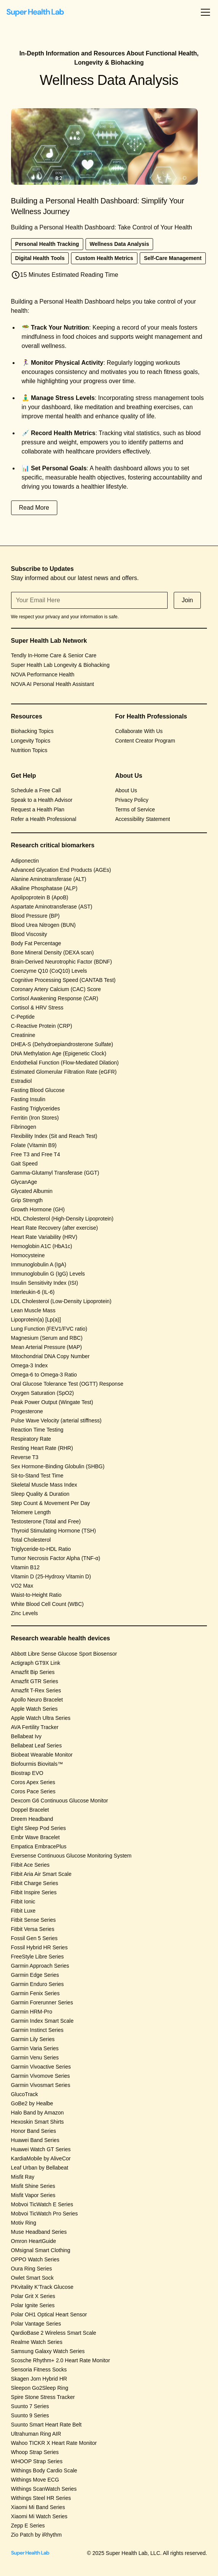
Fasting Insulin (28, 1099)
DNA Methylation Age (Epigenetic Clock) (59, 1053)
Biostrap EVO (27, 1773)
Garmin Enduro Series (37, 1984)
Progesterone (27, 1411)
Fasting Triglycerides (35, 1108)
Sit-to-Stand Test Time (37, 1475)
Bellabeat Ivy (26, 1736)
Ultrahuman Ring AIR (36, 2434)
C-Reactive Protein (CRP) (41, 1026)
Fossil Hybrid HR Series (39, 1947)
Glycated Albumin (32, 1191)
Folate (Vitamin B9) (34, 1145)
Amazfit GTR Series (34, 1681)
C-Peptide (23, 1017)
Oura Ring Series (31, 2269)
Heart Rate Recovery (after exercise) (54, 1228)
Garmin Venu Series (35, 2057)
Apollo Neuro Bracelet (37, 1700)
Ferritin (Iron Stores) (35, 1118)
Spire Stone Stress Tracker (43, 2397)
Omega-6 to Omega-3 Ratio (44, 1375)
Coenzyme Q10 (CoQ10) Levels (49, 971)
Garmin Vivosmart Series (40, 2085)
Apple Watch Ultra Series (41, 1718)
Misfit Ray (22, 2177)
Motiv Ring (23, 2223)
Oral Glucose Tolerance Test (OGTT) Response (67, 1384)
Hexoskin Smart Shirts (37, 2122)
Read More (34, 507)
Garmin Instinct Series (37, 2030)
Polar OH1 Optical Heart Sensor (49, 2314)
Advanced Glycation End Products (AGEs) (61, 870)
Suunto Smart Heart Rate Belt (46, 2425)
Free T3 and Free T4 (35, 1154)
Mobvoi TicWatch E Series (42, 2204)
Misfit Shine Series (33, 2186)
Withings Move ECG (35, 2480)
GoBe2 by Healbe (32, 2103)
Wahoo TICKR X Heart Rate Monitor (54, 2443)
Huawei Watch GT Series (41, 2149)
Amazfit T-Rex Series (36, 1690)
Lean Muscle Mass (33, 1310)
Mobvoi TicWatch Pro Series (44, 2213)
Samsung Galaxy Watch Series (48, 2351)
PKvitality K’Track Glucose (42, 2287)
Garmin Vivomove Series (40, 2076)
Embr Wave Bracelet (35, 1837)
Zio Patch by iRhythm (36, 2535)
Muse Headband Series (39, 2232)
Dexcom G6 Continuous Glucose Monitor (59, 1801)
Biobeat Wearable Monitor (42, 1755)
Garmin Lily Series (33, 2039)
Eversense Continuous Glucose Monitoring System (71, 1856)
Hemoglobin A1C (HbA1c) (41, 1246)
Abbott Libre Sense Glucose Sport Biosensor (64, 1654)
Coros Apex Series (33, 1782)
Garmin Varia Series (35, 2048)
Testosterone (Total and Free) (46, 1521)
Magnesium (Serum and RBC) (47, 1338)
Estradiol (21, 1081)
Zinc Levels (24, 1613)
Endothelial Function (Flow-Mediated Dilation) (65, 1063)
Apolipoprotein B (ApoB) (39, 897)
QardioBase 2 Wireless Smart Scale (53, 2333)
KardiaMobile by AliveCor (41, 2158)
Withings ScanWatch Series (44, 2489)
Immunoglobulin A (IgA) (38, 1264)
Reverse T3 (25, 1457)
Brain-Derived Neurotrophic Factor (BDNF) (61, 962)
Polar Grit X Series (33, 2296)
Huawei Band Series (35, 2140)
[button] (204, 12)
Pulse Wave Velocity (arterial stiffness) (56, 1420)
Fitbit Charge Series (34, 1883)
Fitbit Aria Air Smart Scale (41, 1874)
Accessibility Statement (142, 819)
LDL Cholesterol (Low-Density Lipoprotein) (61, 1301)
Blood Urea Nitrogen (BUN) (43, 925)
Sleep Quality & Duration (40, 1494)
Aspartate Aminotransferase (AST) (51, 907)
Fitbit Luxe (23, 1911)
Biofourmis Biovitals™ (37, 1764)
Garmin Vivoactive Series (41, 2067)
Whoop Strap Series (35, 2452)
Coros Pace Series (33, 1791)
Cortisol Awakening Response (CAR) (55, 998)
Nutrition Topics (29, 750)
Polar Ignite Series (33, 2305)
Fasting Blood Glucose (38, 1090)
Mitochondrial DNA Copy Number (50, 1356)
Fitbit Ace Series (30, 1865)
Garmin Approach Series (40, 1966)
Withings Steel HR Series (41, 2498)
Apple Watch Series (34, 1709)
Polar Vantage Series (36, 2324)
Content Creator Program (145, 741)
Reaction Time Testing (37, 1430)
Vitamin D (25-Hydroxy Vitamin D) (51, 1576)
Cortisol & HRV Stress (37, 1007)
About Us (126, 790)
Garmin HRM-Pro (31, 2012)
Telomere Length (31, 1512)
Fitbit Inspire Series (34, 1892)
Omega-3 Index (29, 1365)
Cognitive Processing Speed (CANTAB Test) (63, 980)
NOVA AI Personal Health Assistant (52, 684)
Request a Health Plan (38, 809)
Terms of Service (135, 809)
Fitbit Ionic (23, 1901)
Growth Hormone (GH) (38, 1209)
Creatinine (23, 1035)
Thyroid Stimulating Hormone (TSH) (53, 1531)
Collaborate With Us (139, 731)
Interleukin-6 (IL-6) (33, 1292)
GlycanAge (24, 1182)
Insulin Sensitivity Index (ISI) (44, 1283)
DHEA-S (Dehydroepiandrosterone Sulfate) (62, 1044)
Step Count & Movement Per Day (50, 1503)
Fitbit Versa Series (33, 1929)
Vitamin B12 (25, 1567)
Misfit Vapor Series (33, 2195)
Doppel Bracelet (30, 1810)
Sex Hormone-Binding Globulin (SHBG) (58, 1466)
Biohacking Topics (32, 731)
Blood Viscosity (29, 934)
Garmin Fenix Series (35, 1993)
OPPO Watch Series (35, 2259)
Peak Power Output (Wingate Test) (52, 1402)
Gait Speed (24, 1163)
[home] (35, 12)
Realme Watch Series (37, 2342)
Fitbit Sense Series (33, 1920)
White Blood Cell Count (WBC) (47, 1604)
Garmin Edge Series (35, 1975)
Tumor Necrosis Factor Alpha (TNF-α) (55, 1558)
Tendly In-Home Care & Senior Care (54, 655)
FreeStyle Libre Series (37, 1957)
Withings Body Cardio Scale (44, 2470)
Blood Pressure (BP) (35, 916)
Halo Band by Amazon (37, 2113)
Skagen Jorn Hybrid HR (39, 2379)
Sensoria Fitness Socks (39, 2369)
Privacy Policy (132, 800)
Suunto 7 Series (30, 2406)
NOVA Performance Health (42, 674)
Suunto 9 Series (30, 2415)
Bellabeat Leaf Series (36, 1745)
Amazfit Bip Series (33, 1672)
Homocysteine (28, 1255)
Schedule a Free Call (36, 790)
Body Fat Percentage (36, 943)
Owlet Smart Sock (32, 2278)
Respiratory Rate (31, 1439)
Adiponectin (25, 861)
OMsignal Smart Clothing (41, 2250)
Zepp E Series (28, 2525)
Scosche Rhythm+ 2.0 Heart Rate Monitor (60, 2360)
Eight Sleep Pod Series (38, 1828)
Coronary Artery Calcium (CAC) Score (56, 989)
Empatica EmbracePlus (39, 1846)
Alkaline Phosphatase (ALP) (44, 888)
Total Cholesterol (31, 1540)
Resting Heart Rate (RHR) (42, 1448)
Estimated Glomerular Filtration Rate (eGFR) (64, 1072)
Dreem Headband (32, 1819)
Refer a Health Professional (43, 819)
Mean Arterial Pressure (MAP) (46, 1347)
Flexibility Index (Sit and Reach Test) (54, 1136)
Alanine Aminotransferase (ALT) (48, 879)
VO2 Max (22, 1586)
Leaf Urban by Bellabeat (39, 2168)
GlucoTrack (24, 2094)
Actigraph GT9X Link (35, 1663)
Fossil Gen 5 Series (34, 1938)
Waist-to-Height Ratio (36, 1595)
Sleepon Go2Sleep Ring (39, 2388)
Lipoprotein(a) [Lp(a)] (36, 1319)
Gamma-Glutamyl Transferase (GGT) (55, 1173)
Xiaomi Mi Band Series (38, 2507)
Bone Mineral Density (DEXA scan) (52, 952)
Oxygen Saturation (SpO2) (42, 1393)
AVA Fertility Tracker (35, 1727)
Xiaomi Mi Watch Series (39, 2516)
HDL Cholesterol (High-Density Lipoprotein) (62, 1219)
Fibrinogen (23, 1127)
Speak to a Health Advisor (42, 800)
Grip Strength (27, 1200)
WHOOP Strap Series (37, 2461)
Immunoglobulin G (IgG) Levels (48, 1274)
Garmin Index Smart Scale (42, 2021)
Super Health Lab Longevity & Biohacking (60, 665)
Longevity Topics (30, 741)
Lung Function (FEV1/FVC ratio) (49, 1329)
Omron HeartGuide (33, 2241)
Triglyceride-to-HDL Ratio (41, 1549)
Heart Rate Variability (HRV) (44, 1237)
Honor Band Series (33, 2131)
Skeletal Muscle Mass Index (44, 1485)
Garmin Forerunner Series (42, 2002)
